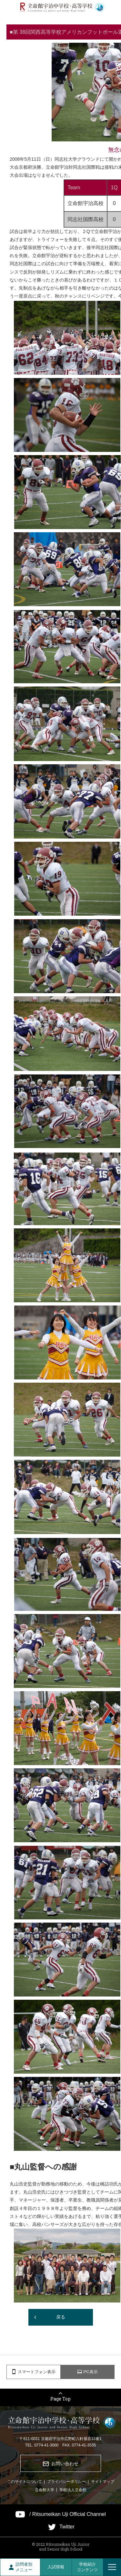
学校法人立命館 (72, 2490)
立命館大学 (44, 2490)
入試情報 (55, 2566)
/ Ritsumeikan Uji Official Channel (67, 2514)
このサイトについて (24, 2481)
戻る (60, 2317)
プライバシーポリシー (66, 2481)
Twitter (67, 2526)
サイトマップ (102, 2481)
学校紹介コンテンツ (87, 2567)
